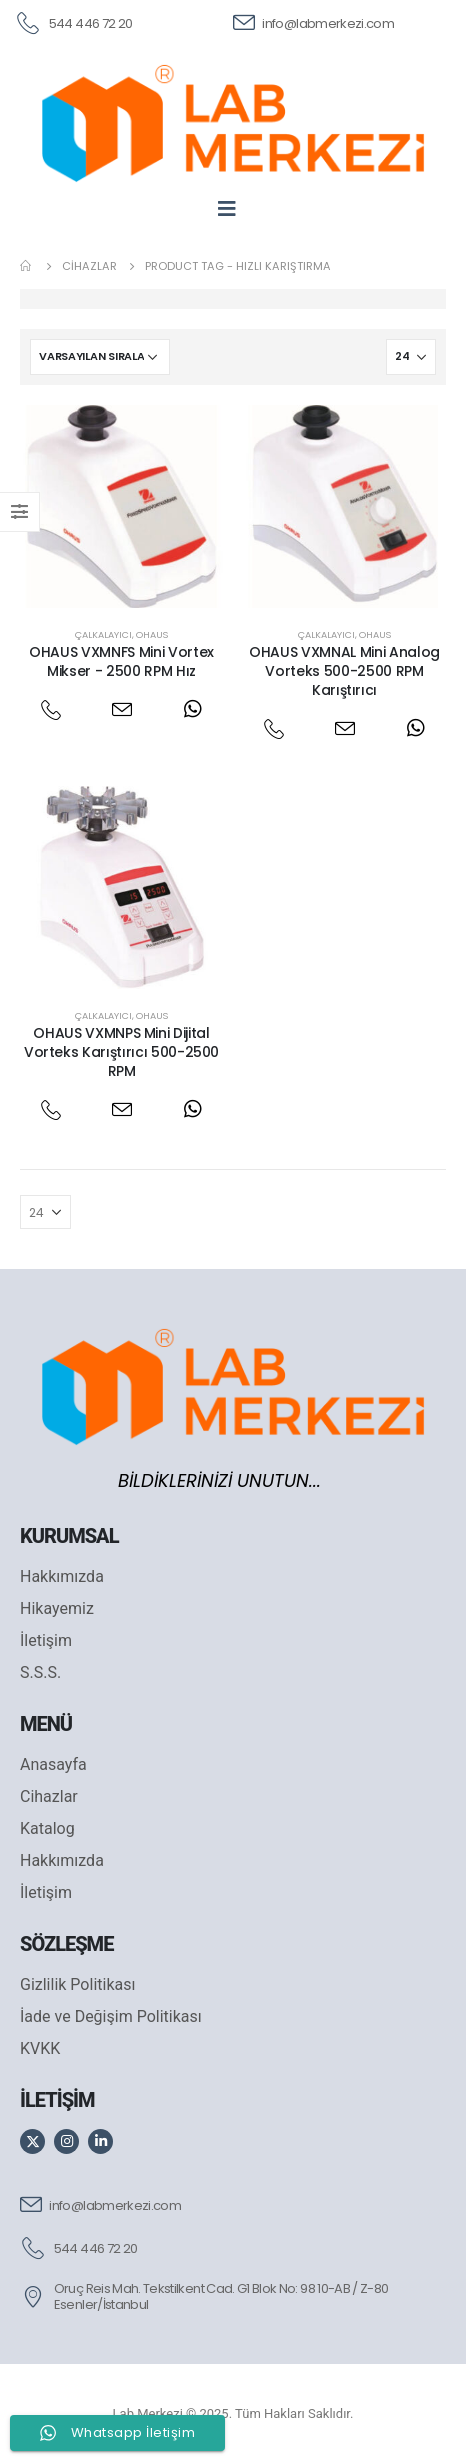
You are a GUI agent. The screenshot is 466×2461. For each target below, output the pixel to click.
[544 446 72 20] (73, 22)
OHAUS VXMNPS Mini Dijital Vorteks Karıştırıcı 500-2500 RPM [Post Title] (121, 1052)
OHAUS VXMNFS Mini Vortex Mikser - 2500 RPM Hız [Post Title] (121, 661)
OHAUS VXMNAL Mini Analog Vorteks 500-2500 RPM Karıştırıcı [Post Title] (344, 671)
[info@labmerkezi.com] (313, 22)
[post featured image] (121, 506)
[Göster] (411, 357)
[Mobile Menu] (233, 208)
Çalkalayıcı (103, 634)
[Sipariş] (100, 357)
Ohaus (152, 634)
